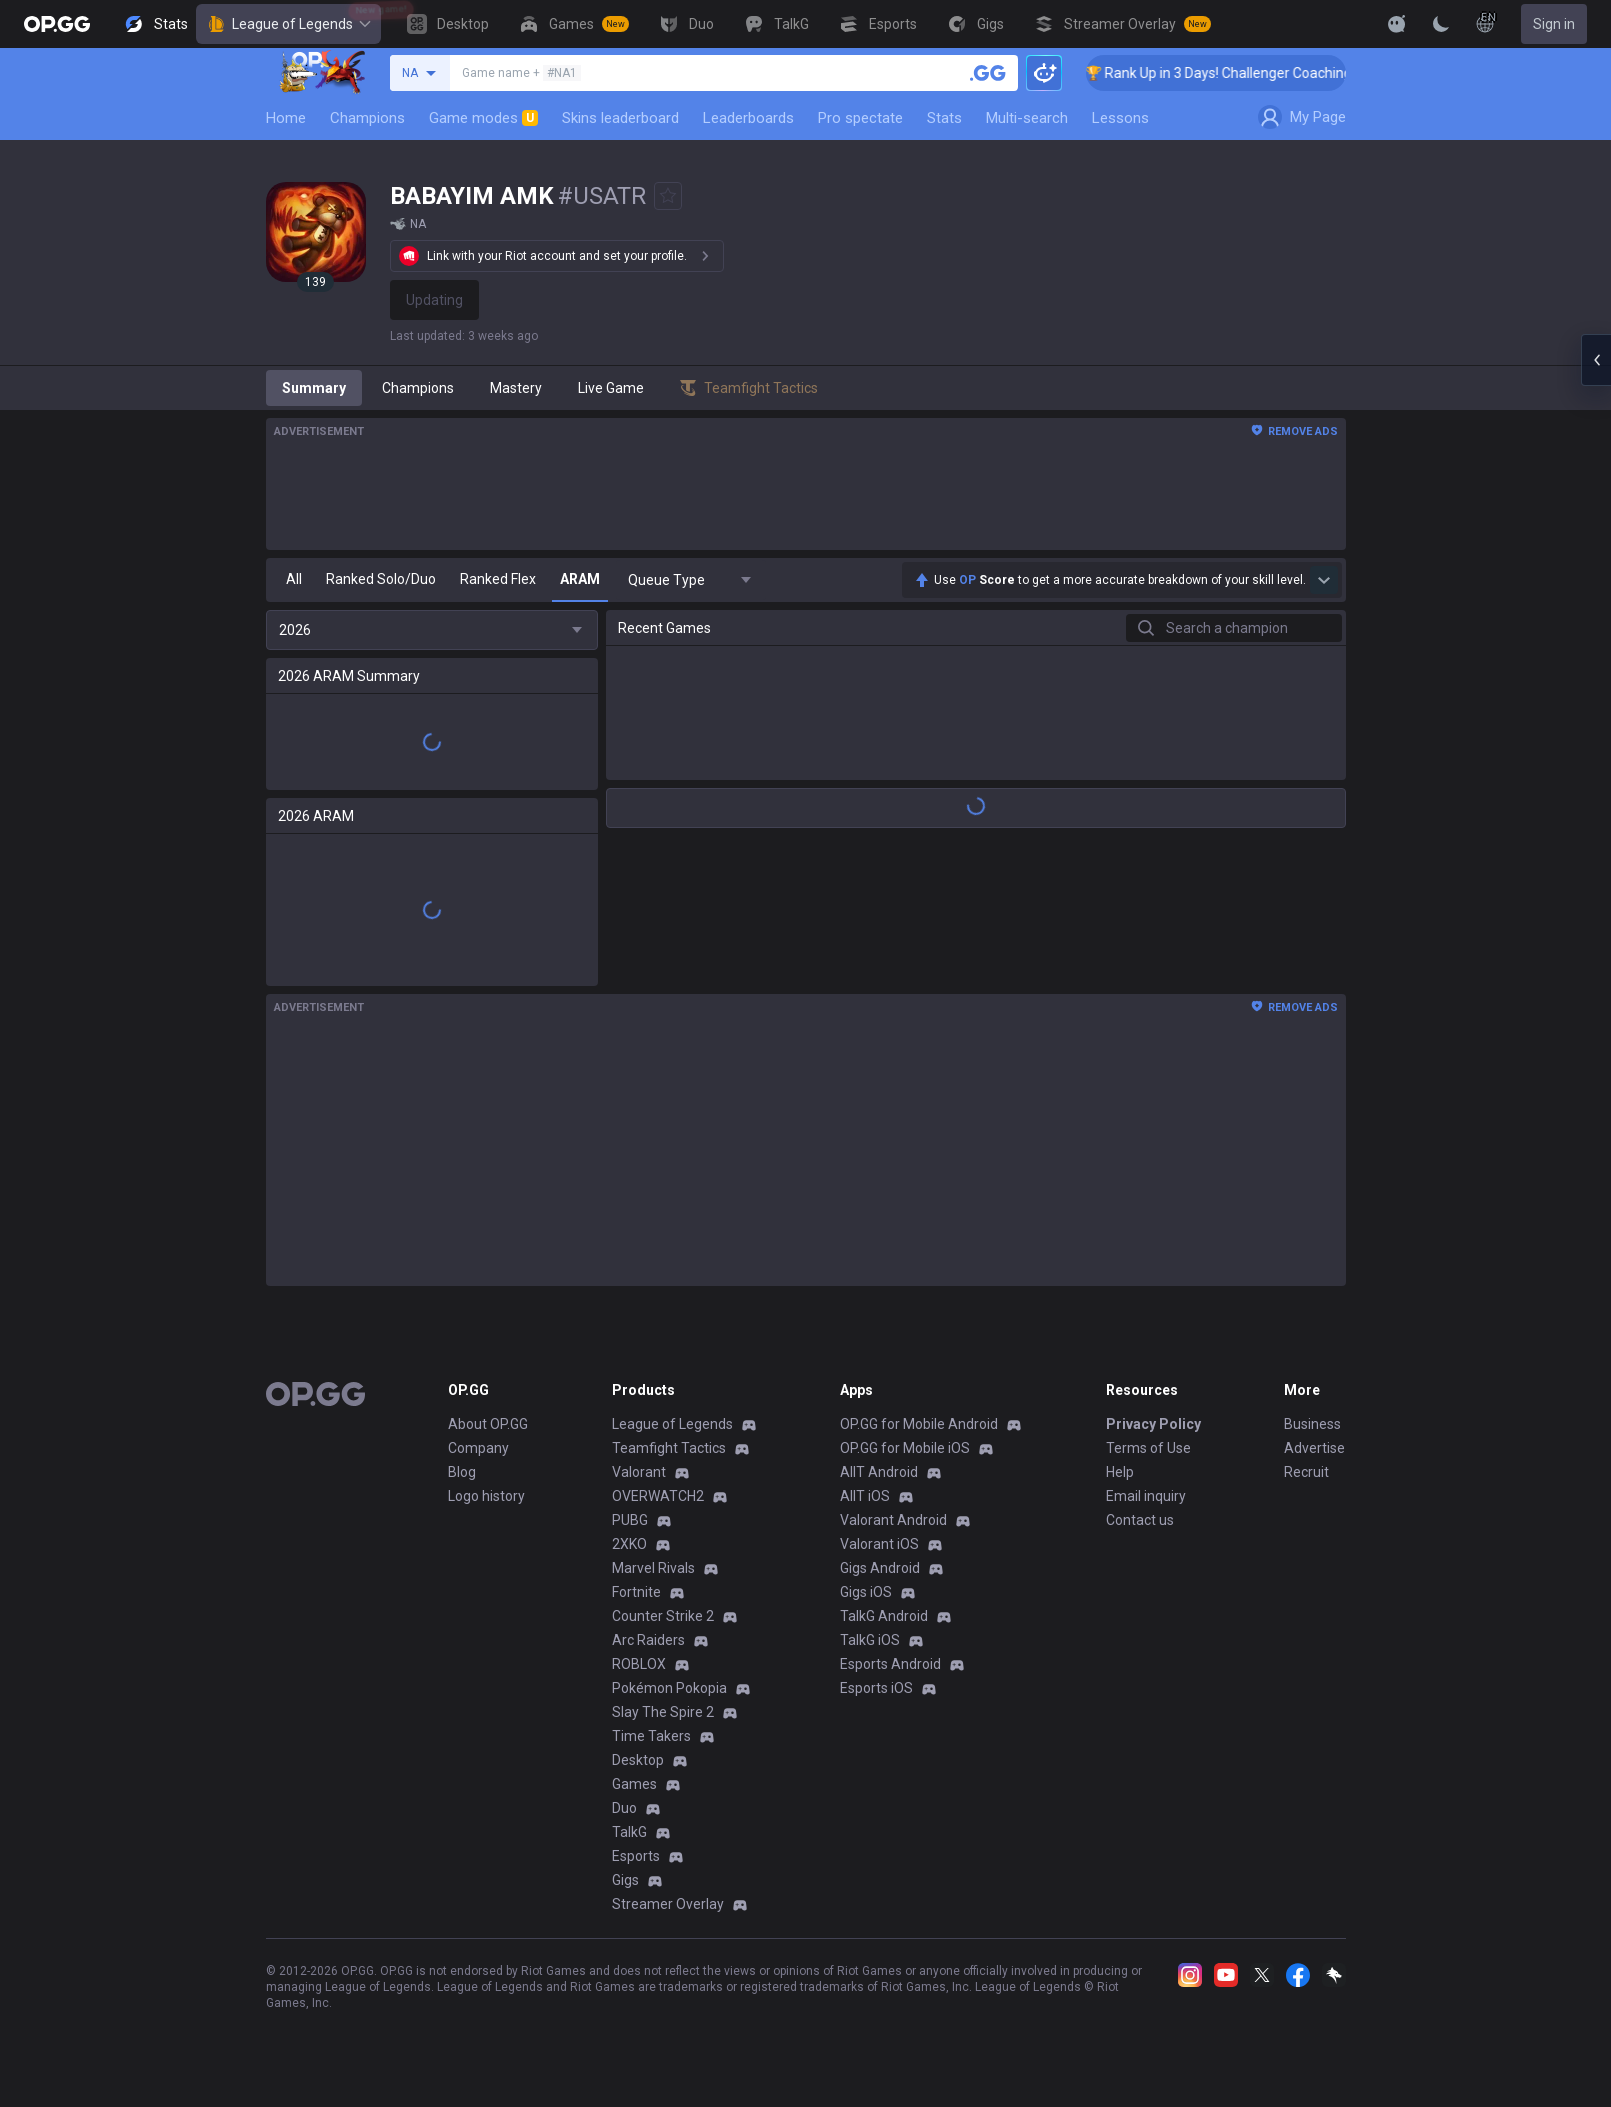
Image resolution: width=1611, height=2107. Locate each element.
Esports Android (890, 1664)
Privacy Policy (1153, 1424)
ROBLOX (639, 1664)
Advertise (1314, 1448)
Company (478, 1448)
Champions (367, 118)
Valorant (639, 1472)
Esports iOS (876, 1688)
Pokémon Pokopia (669, 1688)
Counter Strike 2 (663, 1616)
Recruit (1306, 1472)
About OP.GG (488, 1424)
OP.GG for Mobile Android (919, 1424)
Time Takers (651, 1736)
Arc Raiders (648, 1640)
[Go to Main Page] (57, 24)
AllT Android (879, 1472)
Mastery (516, 388)
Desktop (638, 1760)
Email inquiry (1146, 1496)
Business (1312, 1424)
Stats (944, 118)
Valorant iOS (879, 1544)
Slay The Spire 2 (663, 1712)
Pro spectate (860, 118)
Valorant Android (893, 1520)
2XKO (629, 1544)
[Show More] (1397, 24)
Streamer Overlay (668, 1904)
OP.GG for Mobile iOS (905, 1448)
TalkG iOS (870, 1640)
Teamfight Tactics (669, 1448)
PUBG (630, 1520)
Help (1120, 1472)
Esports (636, 1856)
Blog (462, 1472)
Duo (624, 1808)
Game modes (483, 118)
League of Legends (288, 24)
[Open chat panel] (1596, 360)
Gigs (625, 1880)
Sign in (1554, 24)
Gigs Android (880, 1568)
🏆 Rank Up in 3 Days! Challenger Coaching (1237, 73)
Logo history (486, 1496)
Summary (314, 388)
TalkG (629, 1832)
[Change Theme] (1441, 24)
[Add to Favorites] (668, 196)
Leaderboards (748, 118)
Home (286, 118)
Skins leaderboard (620, 118)
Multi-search (1027, 118)
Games (634, 1784)
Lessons (1120, 118)
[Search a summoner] (988, 73)
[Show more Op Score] (1324, 580)
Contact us (1140, 1520)
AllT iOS (865, 1496)
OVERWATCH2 (658, 1496)
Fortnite (636, 1592)
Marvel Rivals (653, 1568)
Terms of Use (1148, 1448)
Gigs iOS (866, 1592)
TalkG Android (884, 1616)
